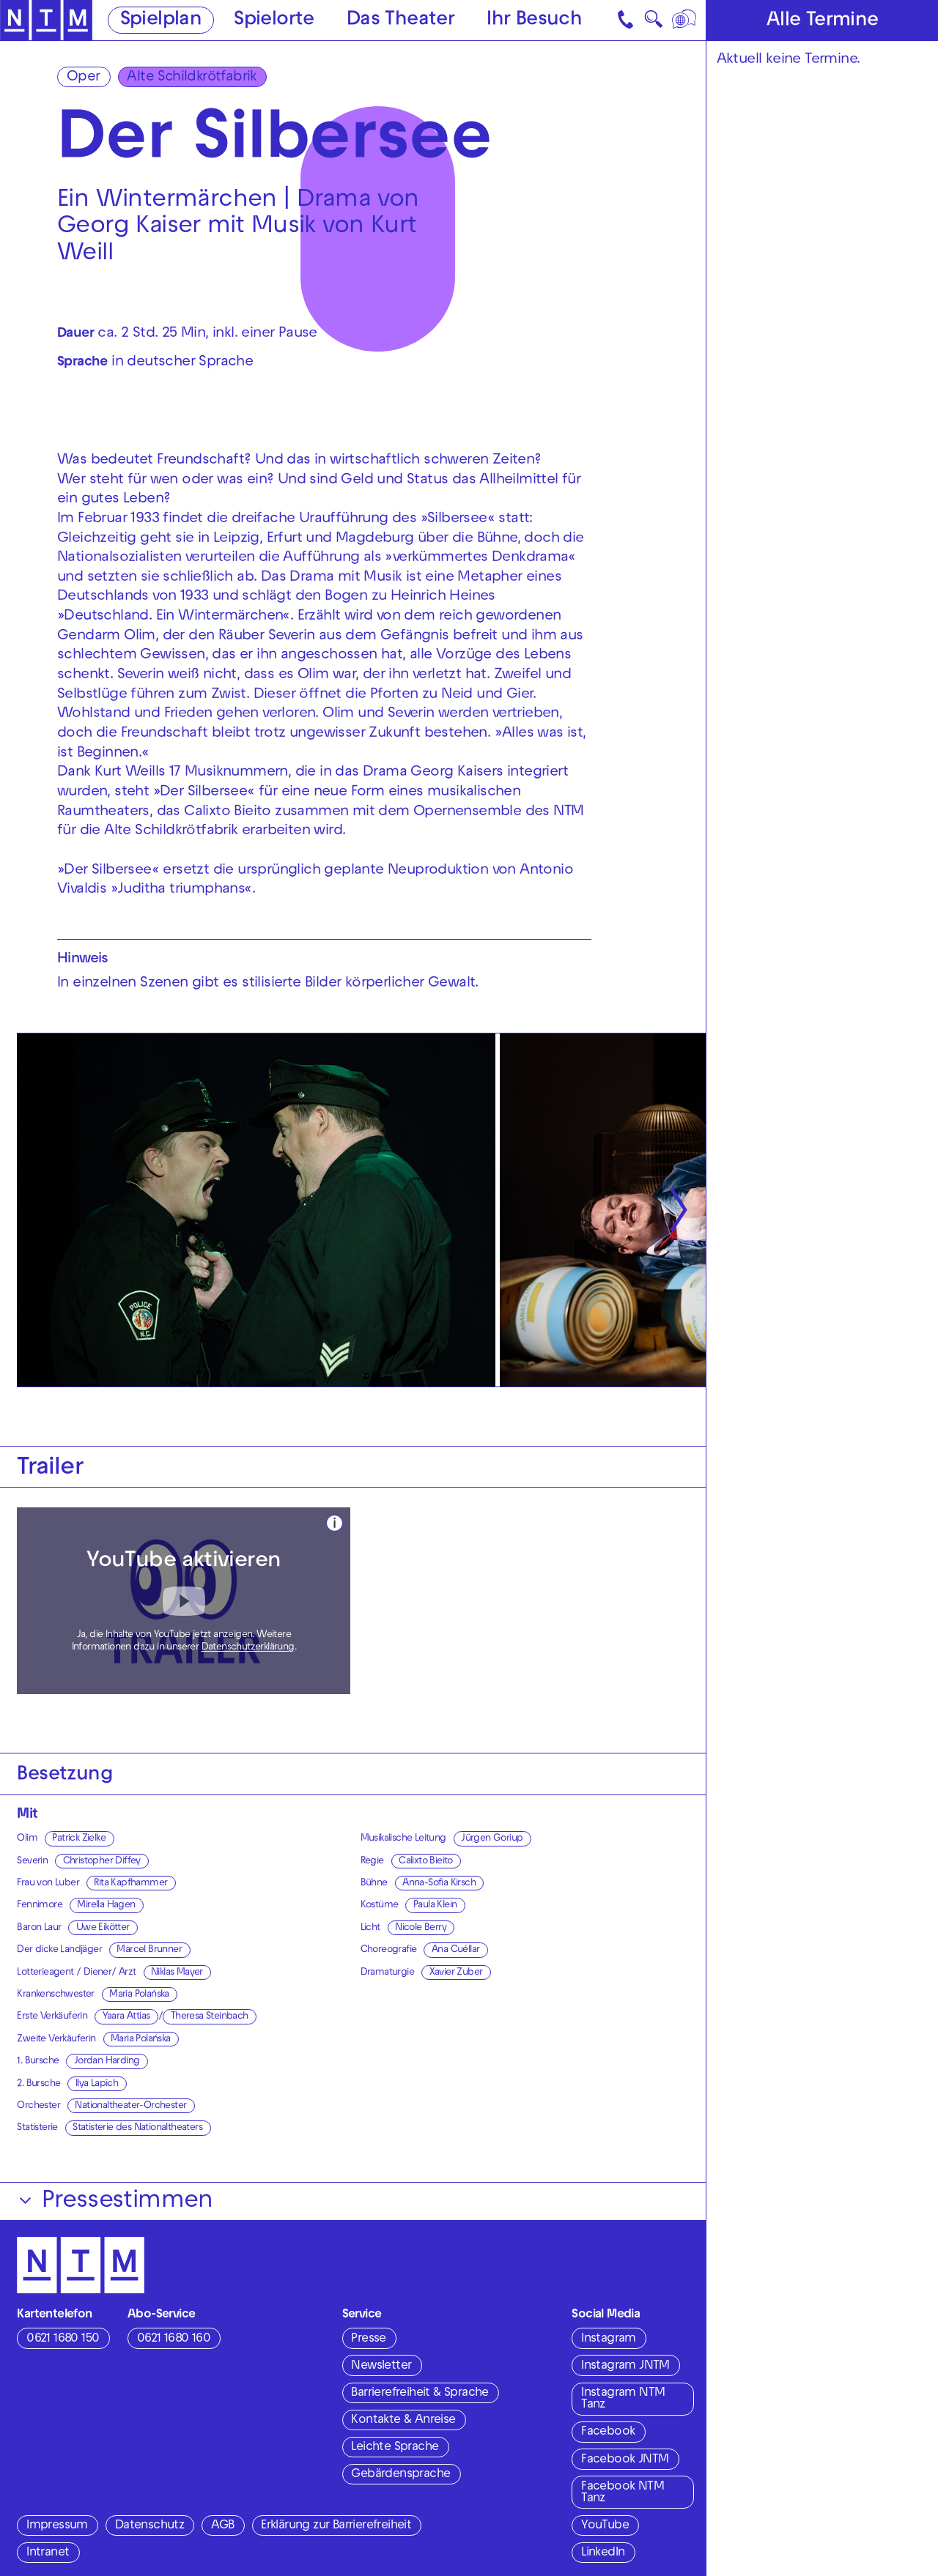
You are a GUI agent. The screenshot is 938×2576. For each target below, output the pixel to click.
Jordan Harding (107, 2061)
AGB (222, 2526)
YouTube (605, 2526)
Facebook (608, 2432)
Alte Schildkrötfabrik (191, 77)
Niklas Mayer (177, 1973)
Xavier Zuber (456, 1973)
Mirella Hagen (106, 1905)
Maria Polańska (139, 1995)
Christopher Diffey (102, 1861)
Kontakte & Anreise (403, 2421)
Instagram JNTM (625, 2366)
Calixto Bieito (426, 1861)
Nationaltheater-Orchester (130, 2106)
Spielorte (274, 21)
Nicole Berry (420, 1928)
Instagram (608, 2339)
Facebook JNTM (624, 2460)
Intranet (47, 2553)
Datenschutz (149, 2526)
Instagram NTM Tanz (623, 2400)
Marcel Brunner (149, 1950)
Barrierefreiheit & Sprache (419, 2393)
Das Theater (400, 21)
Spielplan (161, 21)
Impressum (57, 2526)
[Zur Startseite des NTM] (46, 20)
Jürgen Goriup (491, 1839)
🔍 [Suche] (653, 23)
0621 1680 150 (62, 2339)
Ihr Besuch (534, 21)
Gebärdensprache (400, 2475)
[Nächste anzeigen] (678, 1209)
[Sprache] (685, 20)
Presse (368, 2339)
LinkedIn (602, 2553)
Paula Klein (435, 1905)
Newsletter (381, 2366)
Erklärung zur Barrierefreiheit (336, 2526)
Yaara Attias (126, 2017)
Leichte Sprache (394, 2448)
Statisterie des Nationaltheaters (137, 2128)
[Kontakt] (626, 20)
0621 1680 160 (173, 2339)
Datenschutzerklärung (248, 1647)
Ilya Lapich (96, 2084)
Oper (83, 77)
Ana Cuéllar (455, 1950)
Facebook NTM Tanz (622, 2494)
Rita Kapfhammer (130, 1883)
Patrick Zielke (79, 1839)
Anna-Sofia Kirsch (439, 1883)
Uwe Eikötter (103, 1928)
